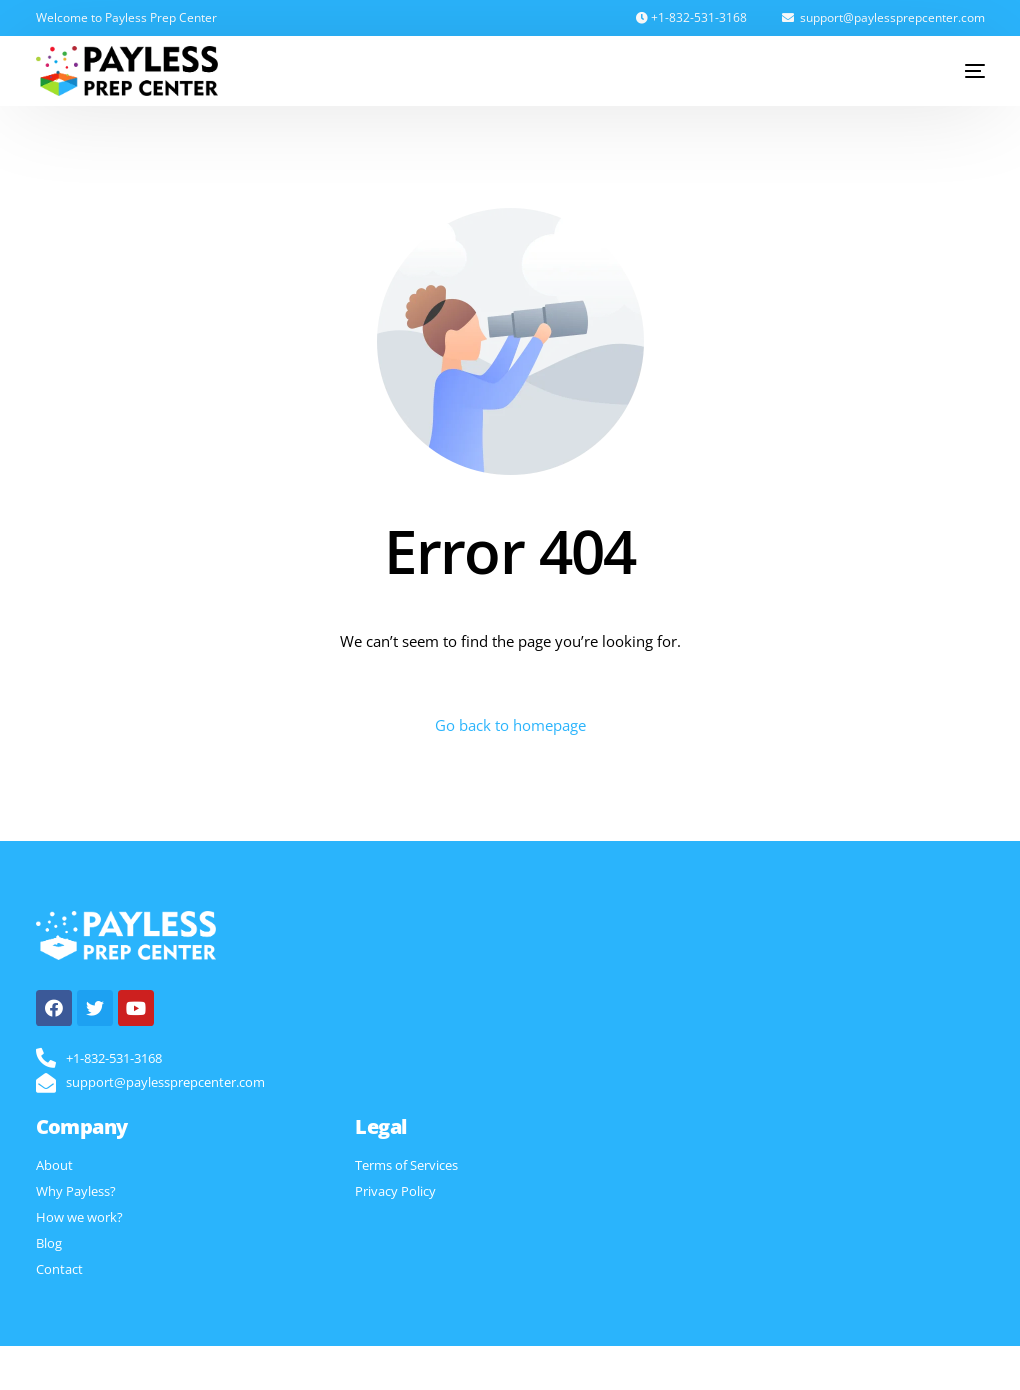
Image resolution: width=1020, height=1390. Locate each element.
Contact (59, 1269)
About (54, 1165)
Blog (49, 1243)
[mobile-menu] (960, 71)
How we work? (79, 1217)
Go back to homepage (510, 725)
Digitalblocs (719, 1367)
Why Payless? (76, 1191)
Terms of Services (406, 1165)
